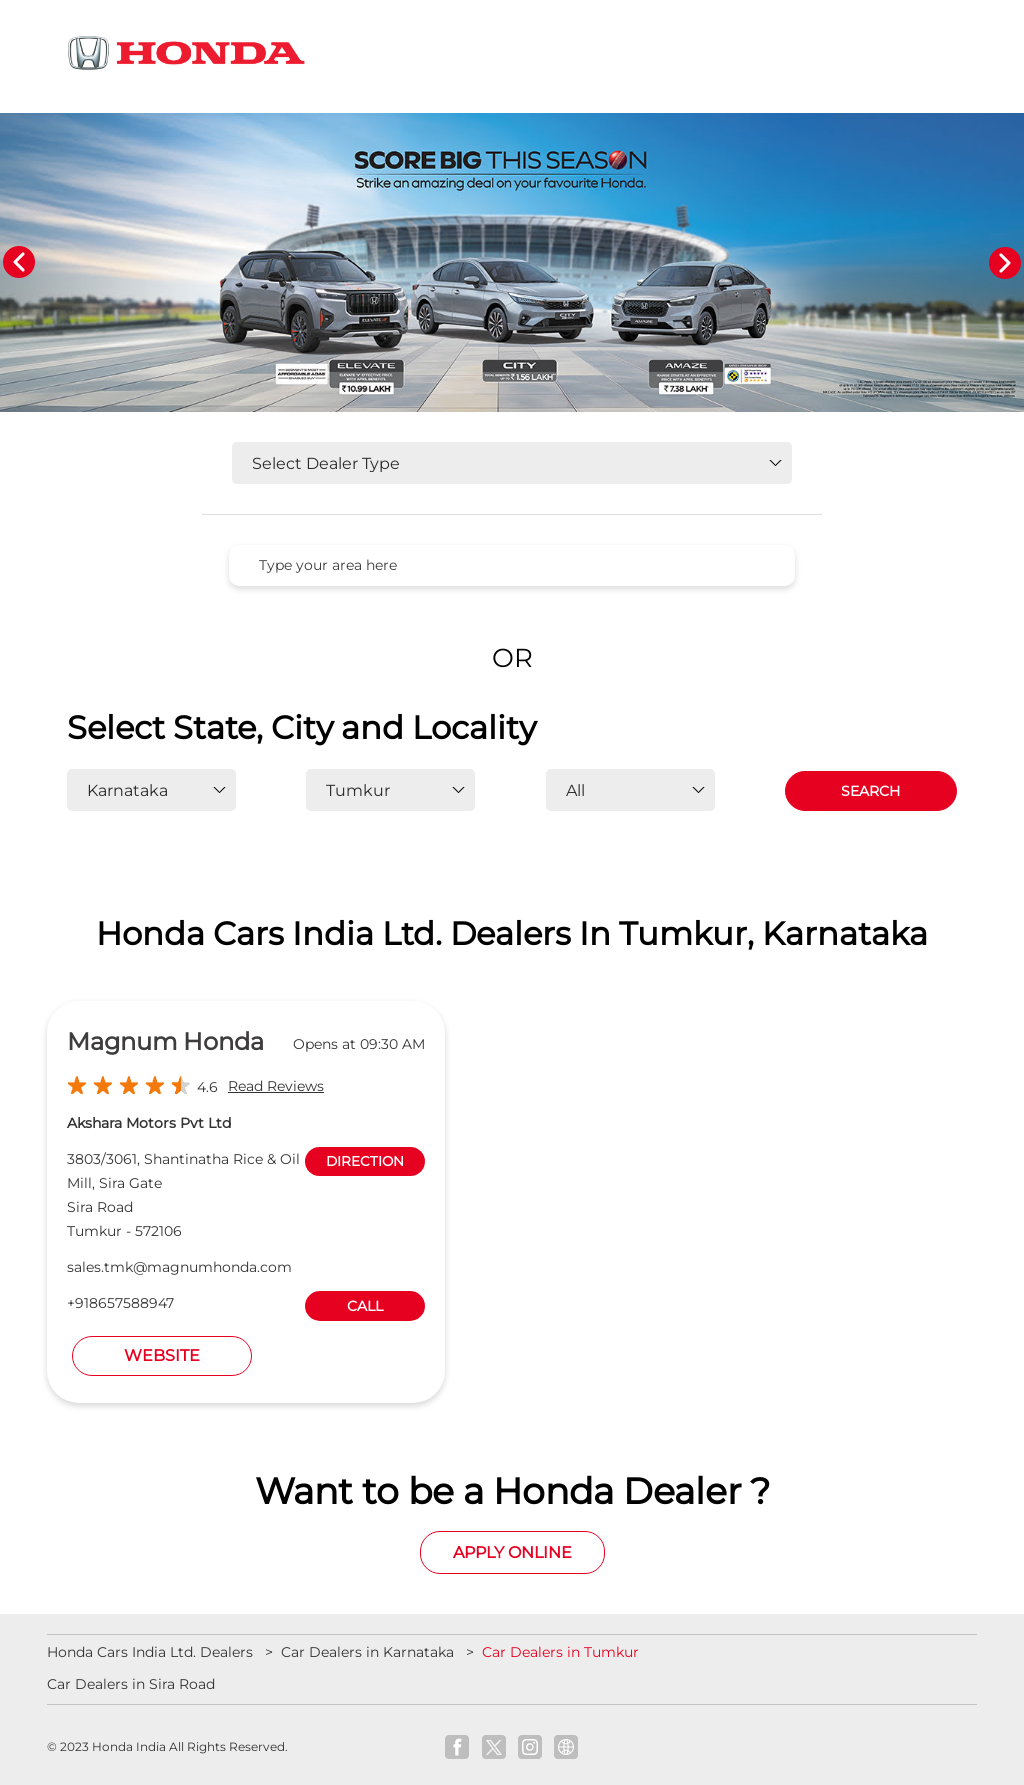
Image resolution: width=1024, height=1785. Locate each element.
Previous (19, 263)
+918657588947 (120, 1303)
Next (1005, 263)
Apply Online (512, 1552)
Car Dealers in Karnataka (367, 1652)
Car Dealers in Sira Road (131, 1684)
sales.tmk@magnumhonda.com (179, 1267)
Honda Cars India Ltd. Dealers (152, 1652)
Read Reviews (276, 1086)
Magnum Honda (165, 1041)
